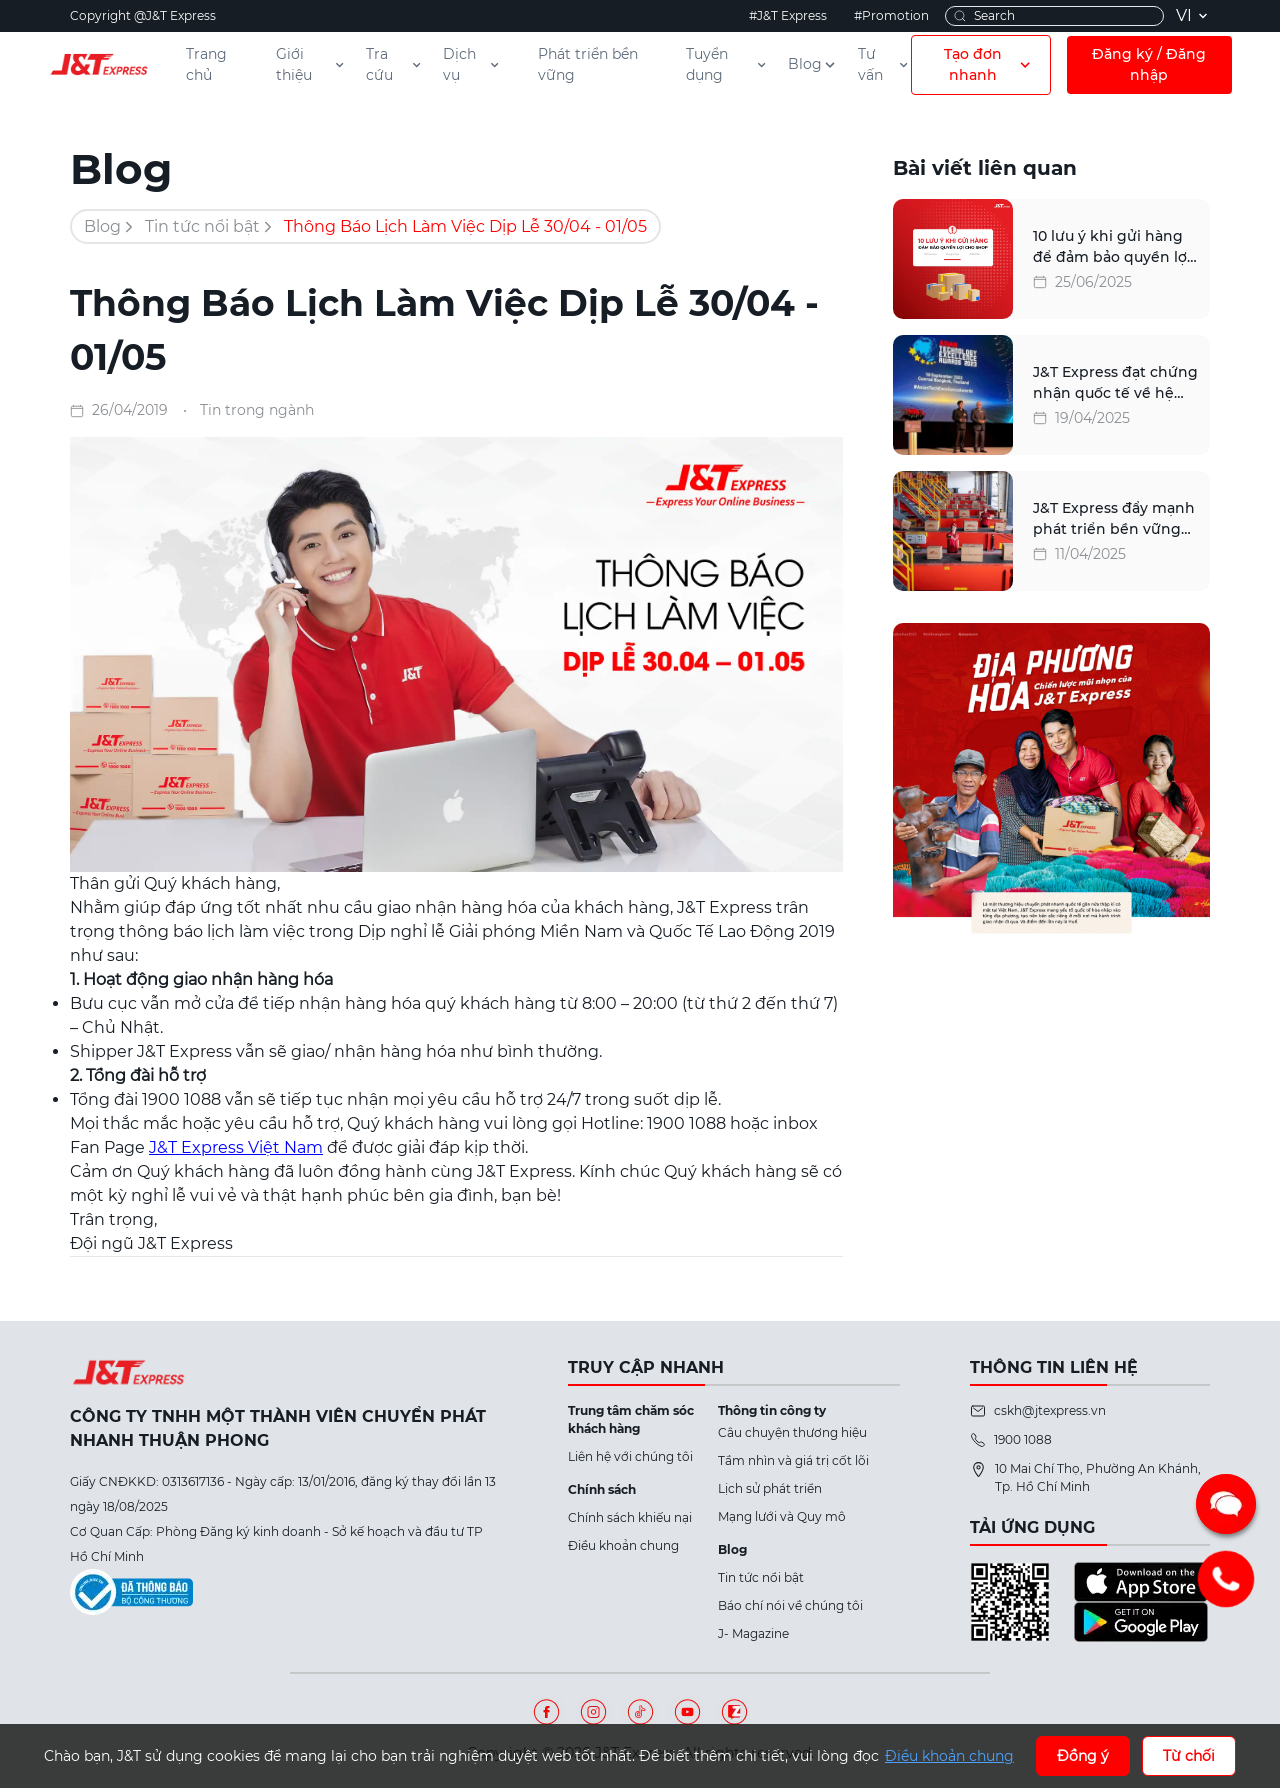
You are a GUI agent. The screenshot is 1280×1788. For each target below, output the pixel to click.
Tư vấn (884, 64)
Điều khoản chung (623, 1545)
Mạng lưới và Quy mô (782, 1516)
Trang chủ (206, 64)
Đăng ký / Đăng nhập (1149, 64)
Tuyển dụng (727, 64)
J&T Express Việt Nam (236, 1147)
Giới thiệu (311, 64)
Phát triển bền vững (588, 64)
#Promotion (891, 15)
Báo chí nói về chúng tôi (790, 1605)
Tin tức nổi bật (202, 226)
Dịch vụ (472, 64)
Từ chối (1189, 1756)
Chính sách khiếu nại (630, 1517)
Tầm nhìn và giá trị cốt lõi (793, 1460)
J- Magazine (753, 1633)
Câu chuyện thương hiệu (792, 1432)
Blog (813, 64)
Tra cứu (394, 64)
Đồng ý (1083, 1756)
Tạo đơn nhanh (989, 64)
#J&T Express (788, 15)
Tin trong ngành (257, 410)
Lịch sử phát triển (770, 1488)
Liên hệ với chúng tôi (630, 1456)
